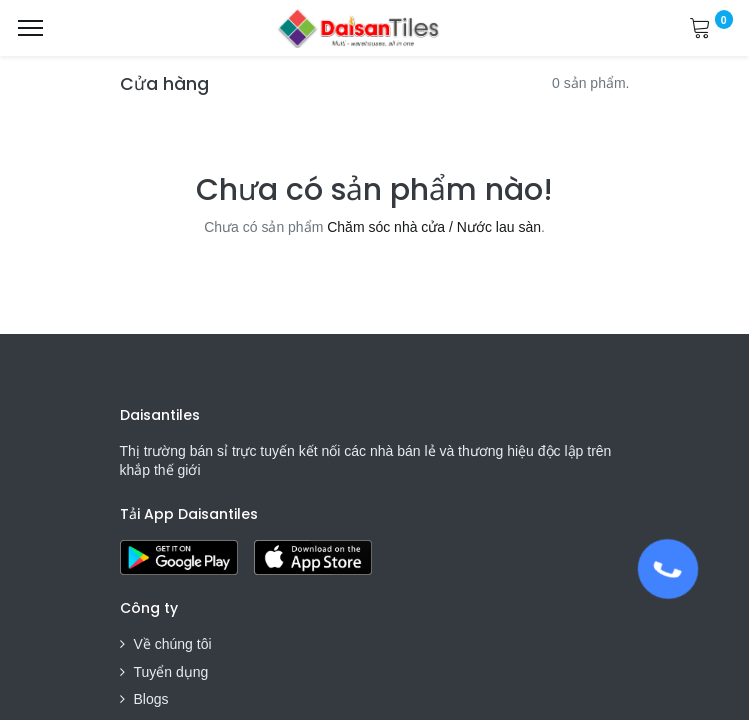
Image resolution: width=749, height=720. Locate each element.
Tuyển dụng (171, 672)
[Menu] (30, 28)
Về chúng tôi (173, 644)
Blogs (151, 699)
